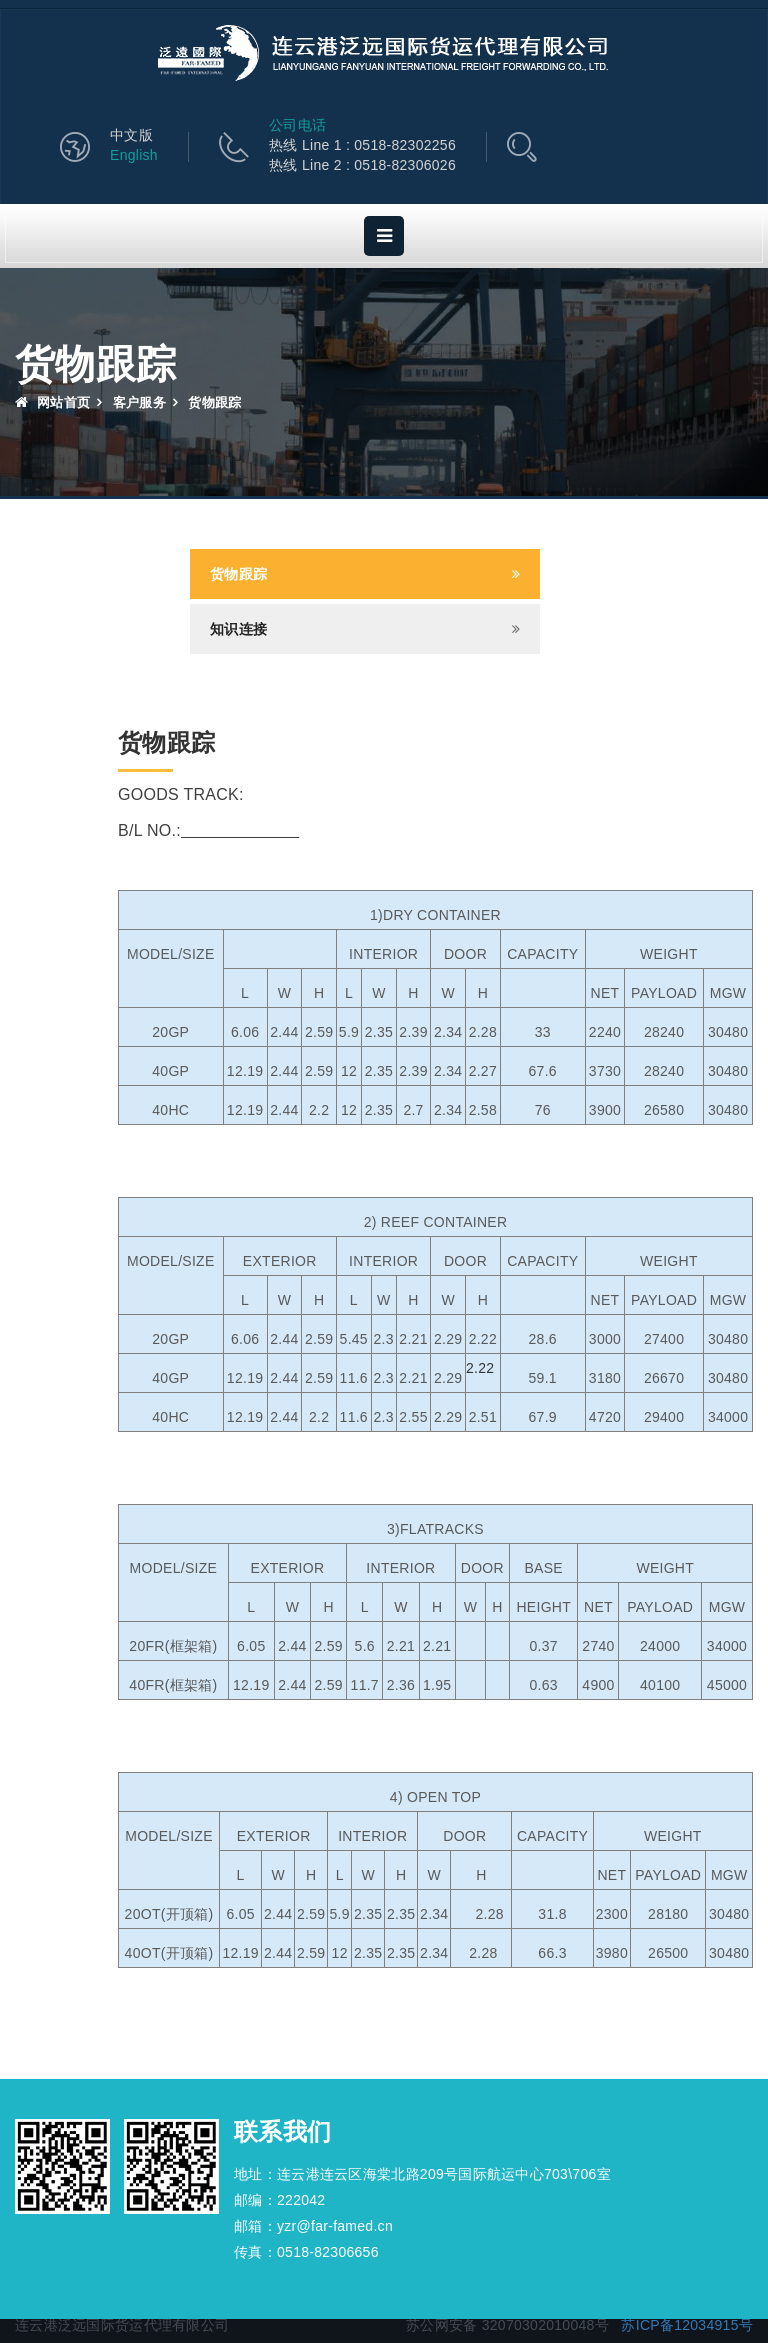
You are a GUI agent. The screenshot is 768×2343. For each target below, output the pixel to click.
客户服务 (139, 402)
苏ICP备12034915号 (687, 2325)
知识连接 (238, 629)
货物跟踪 (238, 574)
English (134, 155)
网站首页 (52, 402)
